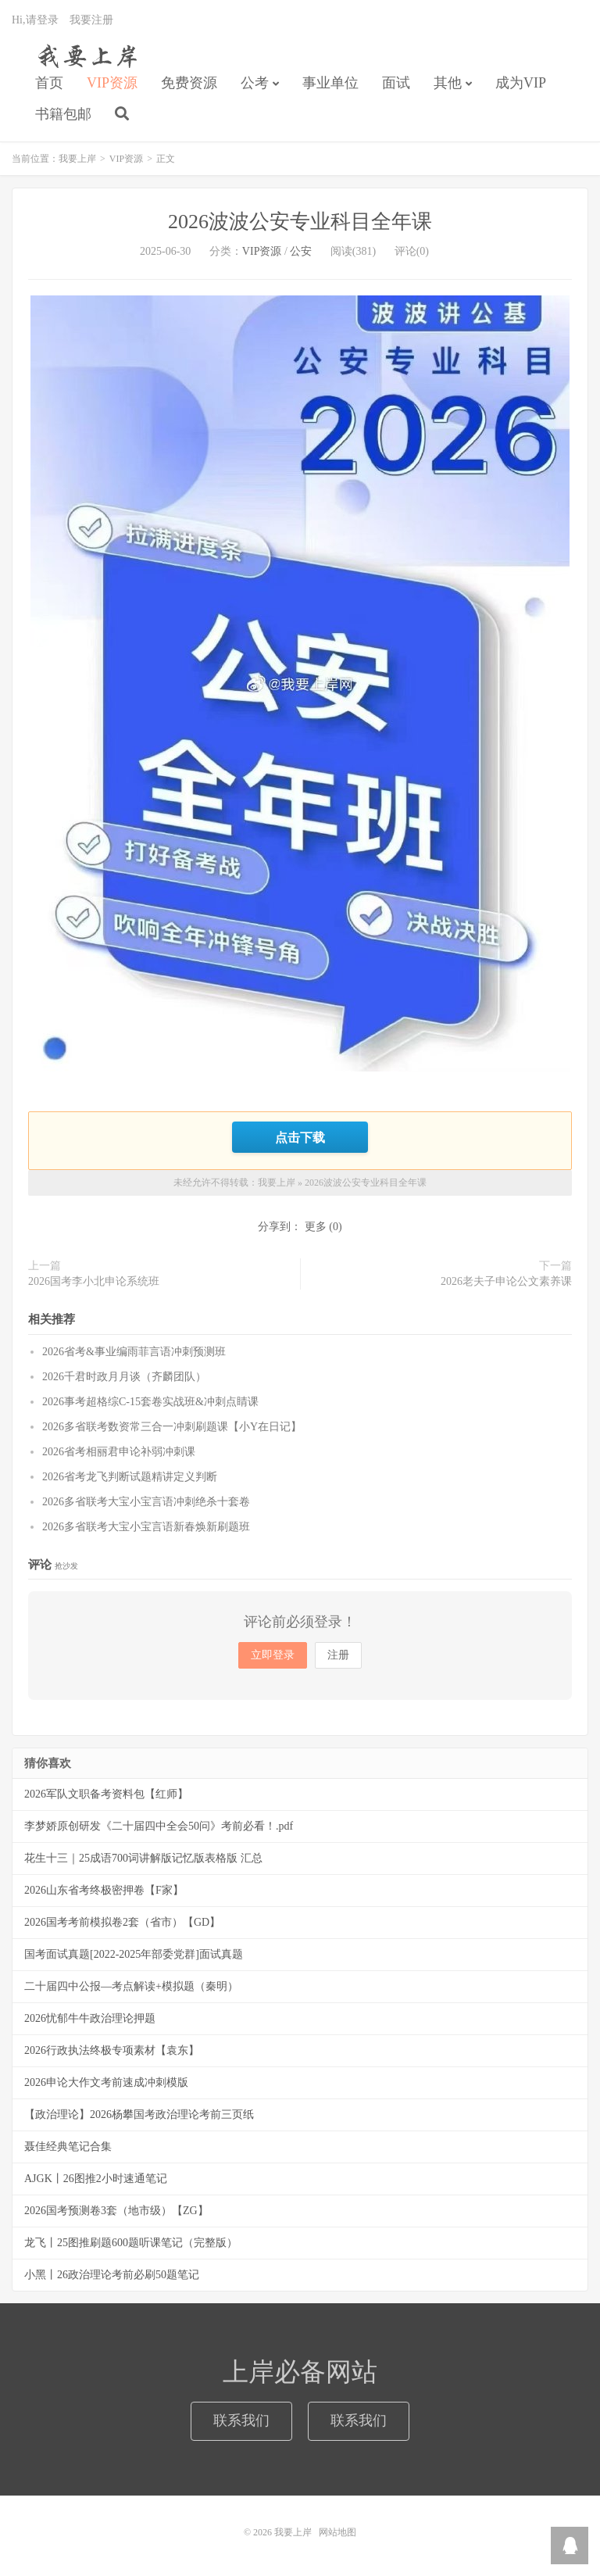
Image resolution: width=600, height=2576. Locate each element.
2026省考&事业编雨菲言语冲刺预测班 (134, 1352)
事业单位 (330, 83)
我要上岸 (85, 55)
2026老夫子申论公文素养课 (506, 1281)
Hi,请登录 (35, 20)
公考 (255, 83)
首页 (49, 83)
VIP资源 (112, 83)
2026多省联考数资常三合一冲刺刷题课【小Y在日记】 (172, 1427)
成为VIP (520, 83)
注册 (338, 1655)
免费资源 (189, 83)
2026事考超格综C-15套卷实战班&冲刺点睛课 (150, 1402)
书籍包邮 (63, 114)
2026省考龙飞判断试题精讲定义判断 (129, 1477)
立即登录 (273, 1655)
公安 (301, 251)
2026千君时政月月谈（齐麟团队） (124, 1377)
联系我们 (241, 2420)
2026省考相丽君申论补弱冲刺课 (118, 1452)
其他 (448, 83)
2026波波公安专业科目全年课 (300, 221)
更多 (316, 1227)
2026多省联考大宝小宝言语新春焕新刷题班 (146, 1527)
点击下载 (300, 1137)
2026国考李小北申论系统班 (93, 1281)
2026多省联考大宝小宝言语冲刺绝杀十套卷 (146, 1502)
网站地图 (337, 2532)
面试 (396, 83)
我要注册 (91, 20)
